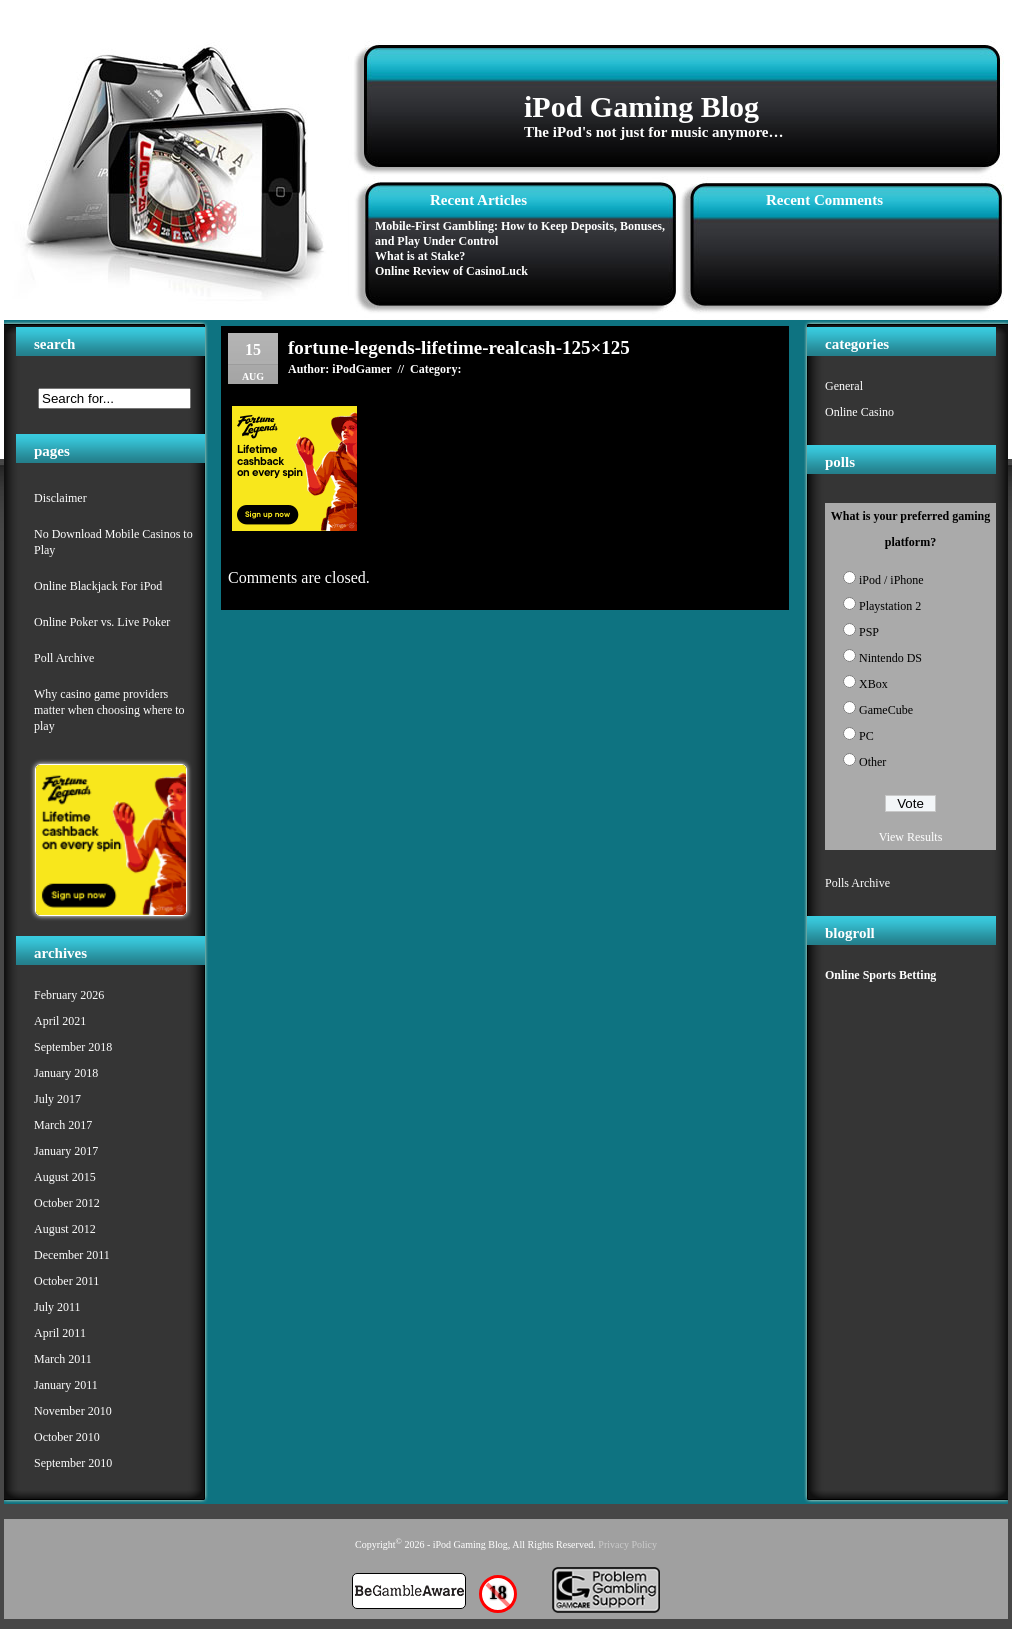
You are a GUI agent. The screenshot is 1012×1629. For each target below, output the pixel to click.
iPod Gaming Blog (641, 106)
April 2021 (60, 1021)
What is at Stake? (420, 256)
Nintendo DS (890, 658)
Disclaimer (60, 498)
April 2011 (60, 1333)
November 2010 (73, 1411)
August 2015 (65, 1177)
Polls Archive (857, 883)
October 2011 (66, 1281)
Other (872, 762)
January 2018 (66, 1073)
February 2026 (69, 995)
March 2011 (63, 1359)
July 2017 (57, 1099)
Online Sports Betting (880, 975)
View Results (911, 837)
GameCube (886, 710)
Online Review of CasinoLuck (451, 271)
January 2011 (66, 1385)
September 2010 (73, 1463)
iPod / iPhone (891, 580)
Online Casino (859, 412)
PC (866, 736)
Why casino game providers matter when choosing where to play (109, 710)
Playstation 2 (890, 606)
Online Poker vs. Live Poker (102, 622)
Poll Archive (64, 658)
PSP (869, 632)
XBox (873, 684)
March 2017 (63, 1125)
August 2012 (65, 1229)
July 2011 (57, 1307)
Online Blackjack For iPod (98, 586)
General (844, 386)
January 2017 (66, 1151)
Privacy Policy (627, 1544)
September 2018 (73, 1047)
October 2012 (67, 1203)
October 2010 (67, 1437)
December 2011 (72, 1255)
